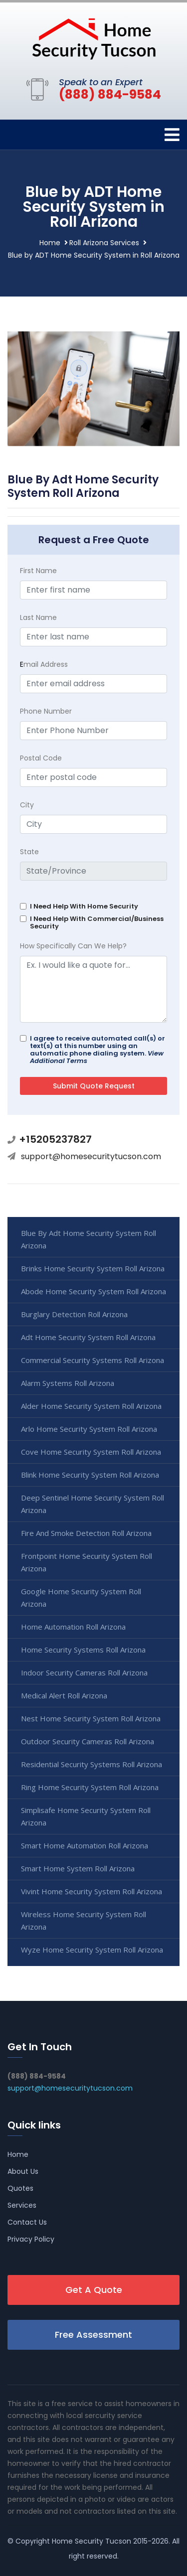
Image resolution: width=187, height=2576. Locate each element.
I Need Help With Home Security (84, 906)
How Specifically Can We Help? (73, 946)
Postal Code (41, 758)
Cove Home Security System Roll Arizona (91, 1452)
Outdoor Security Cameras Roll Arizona (87, 1741)
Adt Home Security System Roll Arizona (88, 1337)
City (27, 805)
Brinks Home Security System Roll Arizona (93, 1268)
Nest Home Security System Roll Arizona (91, 1718)
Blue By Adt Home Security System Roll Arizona (88, 1239)
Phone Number (46, 711)
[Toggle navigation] (172, 135)
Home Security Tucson (91, 2541)
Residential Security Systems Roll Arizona (91, 1764)
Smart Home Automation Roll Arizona (84, 1845)
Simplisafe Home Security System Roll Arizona (86, 1816)
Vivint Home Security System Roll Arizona (91, 1891)
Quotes (20, 2188)
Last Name (38, 617)
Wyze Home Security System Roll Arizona (92, 1950)
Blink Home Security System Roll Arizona (90, 1475)
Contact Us (27, 2222)
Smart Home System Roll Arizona (78, 1868)
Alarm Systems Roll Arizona (67, 1383)
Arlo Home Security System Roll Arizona (89, 1429)
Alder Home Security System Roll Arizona (91, 1406)
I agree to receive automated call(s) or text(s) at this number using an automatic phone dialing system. (97, 1049)
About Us (22, 2171)
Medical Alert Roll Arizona (64, 1695)
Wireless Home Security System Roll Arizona (83, 1920)
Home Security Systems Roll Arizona (83, 1650)
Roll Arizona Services (104, 243)
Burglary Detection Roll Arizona (74, 1314)
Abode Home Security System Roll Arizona (93, 1291)
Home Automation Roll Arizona (73, 1627)
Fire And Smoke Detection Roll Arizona (86, 1533)
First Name (38, 571)
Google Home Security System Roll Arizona (81, 1597)
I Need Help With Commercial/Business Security (97, 922)
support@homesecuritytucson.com (91, 1156)
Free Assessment (93, 2334)
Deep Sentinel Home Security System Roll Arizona (92, 1504)
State (29, 852)
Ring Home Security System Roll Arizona (90, 1787)
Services (21, 2205)
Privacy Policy (30, 2239)
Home (49, 243)
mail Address (44, 664)
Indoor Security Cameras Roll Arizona (84, 1672)
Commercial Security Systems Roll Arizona (92, 1360)
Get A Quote (93, 2289)
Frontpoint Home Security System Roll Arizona (86, 1562)
